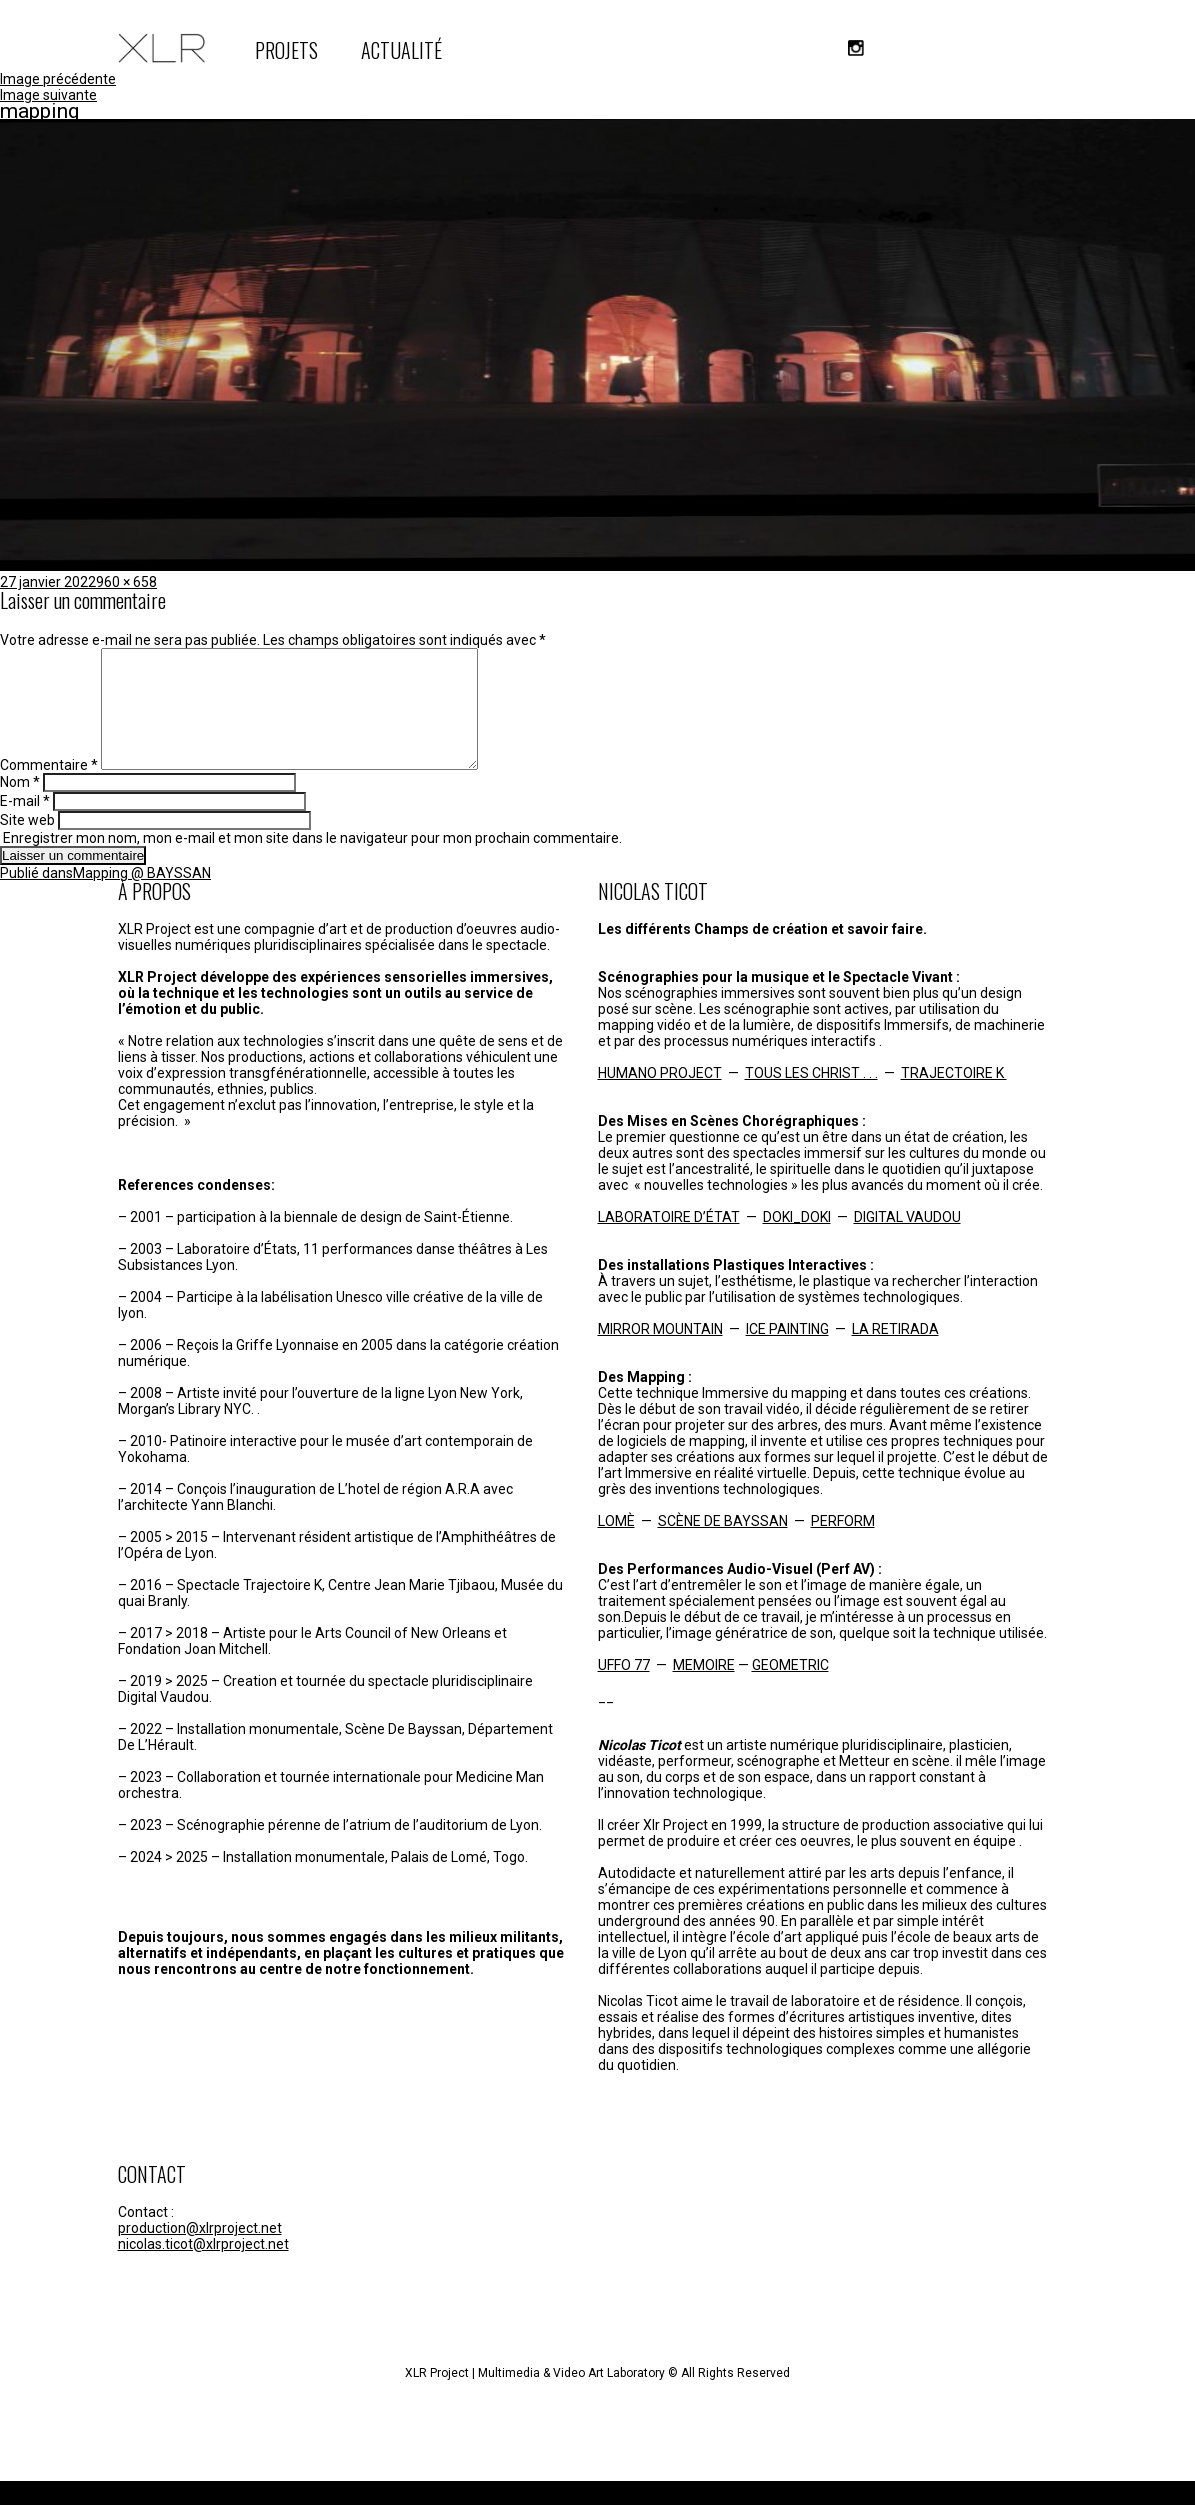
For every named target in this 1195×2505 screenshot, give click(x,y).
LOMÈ (616, 1545)
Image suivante (48, 95)
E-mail (25, 825)
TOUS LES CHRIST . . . (811, 1097)
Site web (27, 844)
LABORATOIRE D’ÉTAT (669, 1241)
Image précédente (58, 79)
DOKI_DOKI (797, 1241)
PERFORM (843, 1545)
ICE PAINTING (787, 1353)
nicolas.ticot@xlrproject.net (203, 2268)
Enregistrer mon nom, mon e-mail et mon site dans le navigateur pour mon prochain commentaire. (312, 862)
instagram (856, 48)
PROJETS (286, 50)
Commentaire (49, 789)
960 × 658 (126, 582)
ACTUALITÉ (401, 50)
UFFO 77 (624, 1689)
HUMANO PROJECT (660, 1097)
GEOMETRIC (790, 1689)
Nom (20, 806)
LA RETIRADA (895, 1353)
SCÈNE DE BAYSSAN (723, 1545)
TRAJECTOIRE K (954, 1097)
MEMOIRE (704, 1689)
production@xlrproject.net (200, 2252)
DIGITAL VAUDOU (907, 1241)
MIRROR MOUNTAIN (660, 1353)
